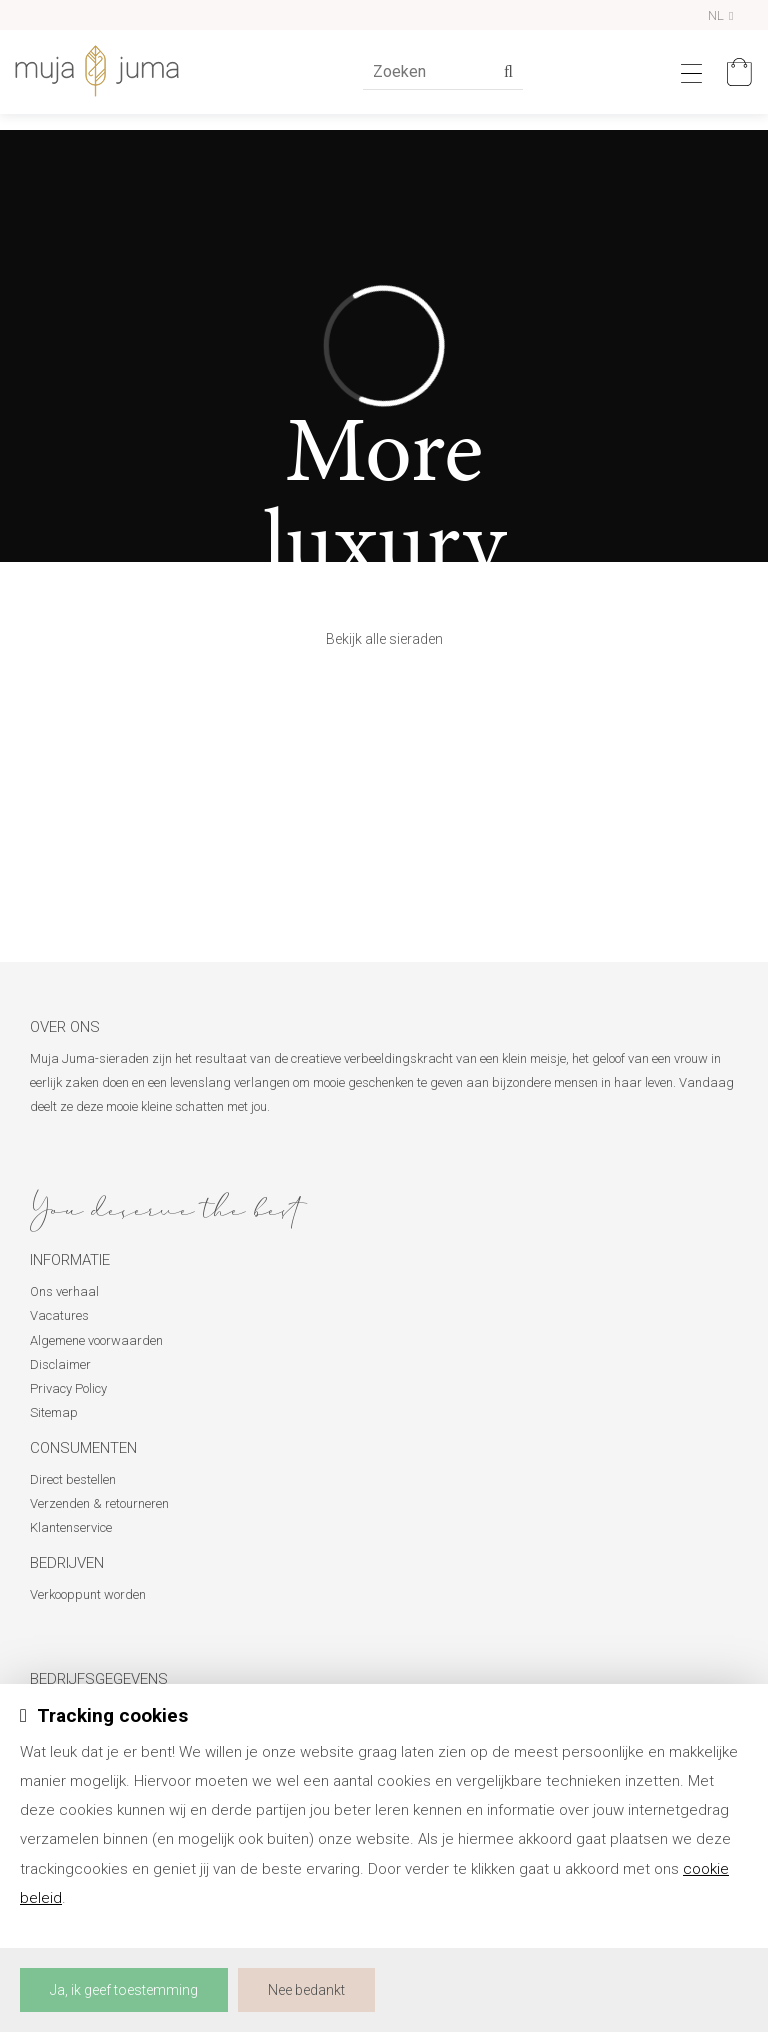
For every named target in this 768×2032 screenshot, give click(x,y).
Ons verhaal (64, 1291)
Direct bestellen (73, 1479)
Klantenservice (71, 1527)
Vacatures (59, 1315)
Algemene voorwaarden (96, 1340)
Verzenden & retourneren (99, 1503)
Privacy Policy (68, 1388)
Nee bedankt (306, 1990)
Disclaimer (60, 1364)
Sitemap (54, 1412)
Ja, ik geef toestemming (124, 1990)
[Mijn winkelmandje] (734, 72)
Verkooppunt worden (88, 1594)
